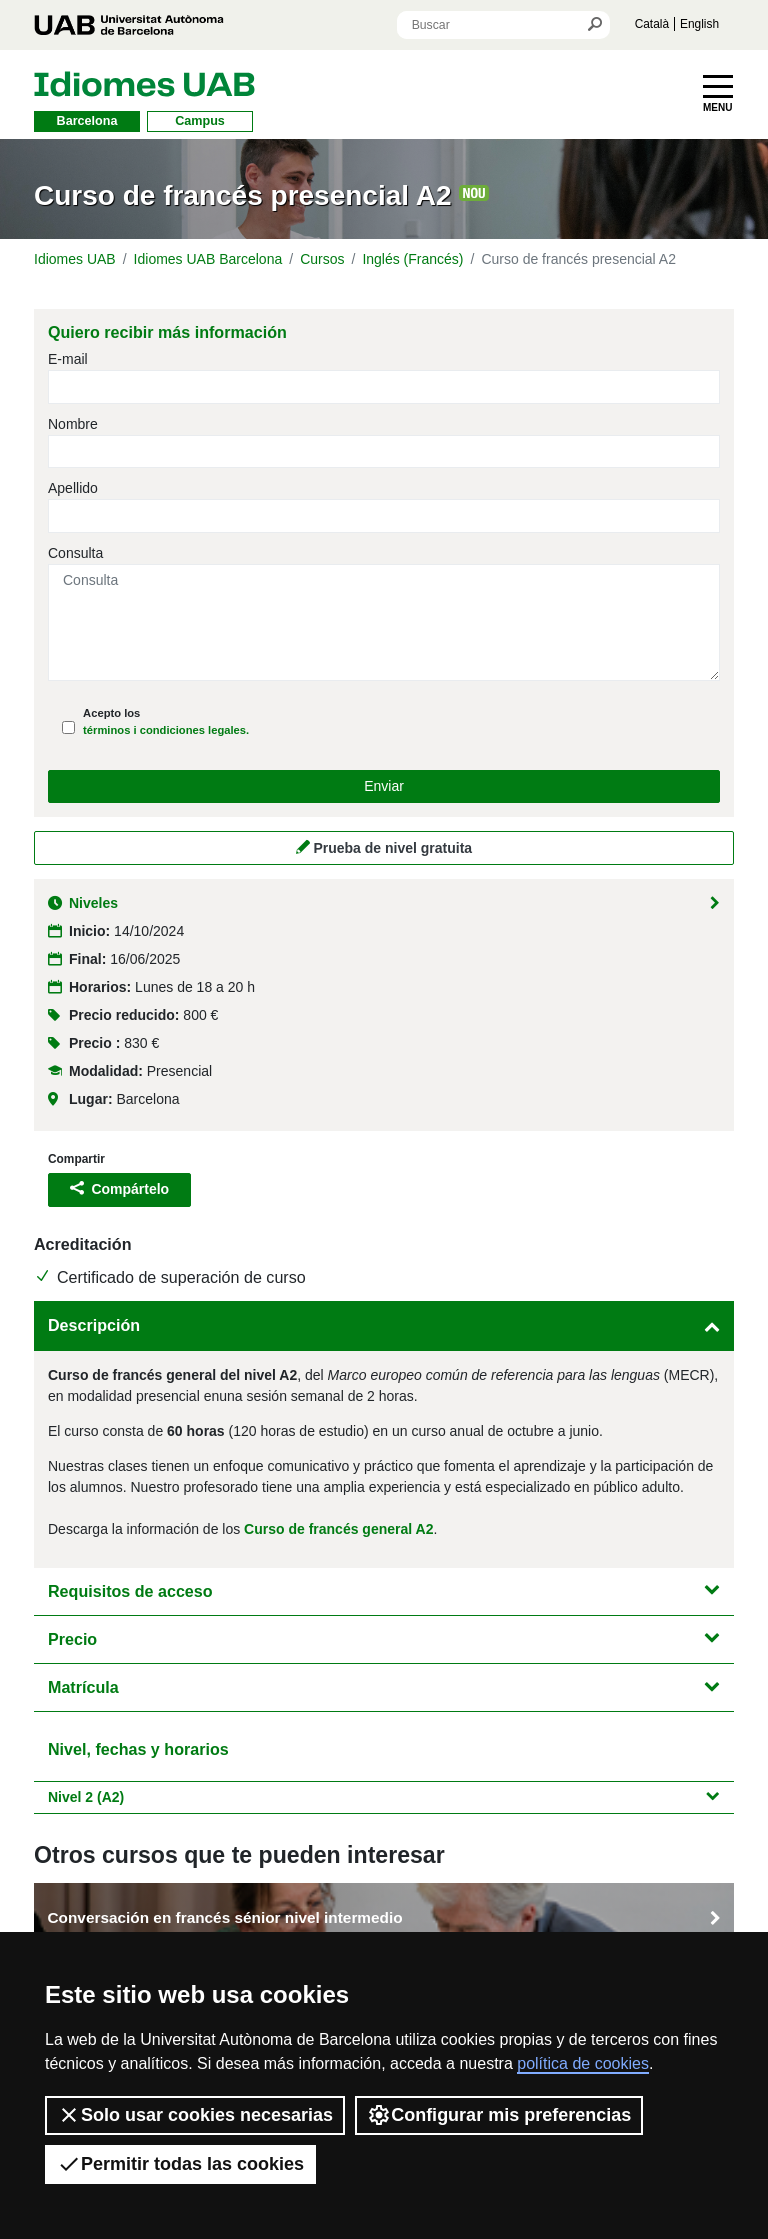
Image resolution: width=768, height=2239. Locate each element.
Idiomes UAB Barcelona (208, 259)
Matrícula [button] (384, 1687)
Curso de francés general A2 (338, 1529)
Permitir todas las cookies (180, 2164)
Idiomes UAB (75, 259)
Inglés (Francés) (412, 259)
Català (652, 24)
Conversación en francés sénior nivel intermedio (384, 1918)
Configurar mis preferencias (499, 2115)
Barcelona (87, 121)
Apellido (73, 488)
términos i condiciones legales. (166, 730)
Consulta (75, 553)
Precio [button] (384, 1639)
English (699, 24)
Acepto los (166, 721)
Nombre (73, 424)
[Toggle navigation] (718, 94)
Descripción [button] (384, 1325)
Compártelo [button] (119, 1189)
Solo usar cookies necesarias (195, 2115)
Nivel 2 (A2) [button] (384, 1797)
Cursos (322, 259)
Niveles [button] (384, 903)
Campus (200, 121)
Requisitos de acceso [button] (384, 1591)
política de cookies (583, 2063)
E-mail (68, 359)
